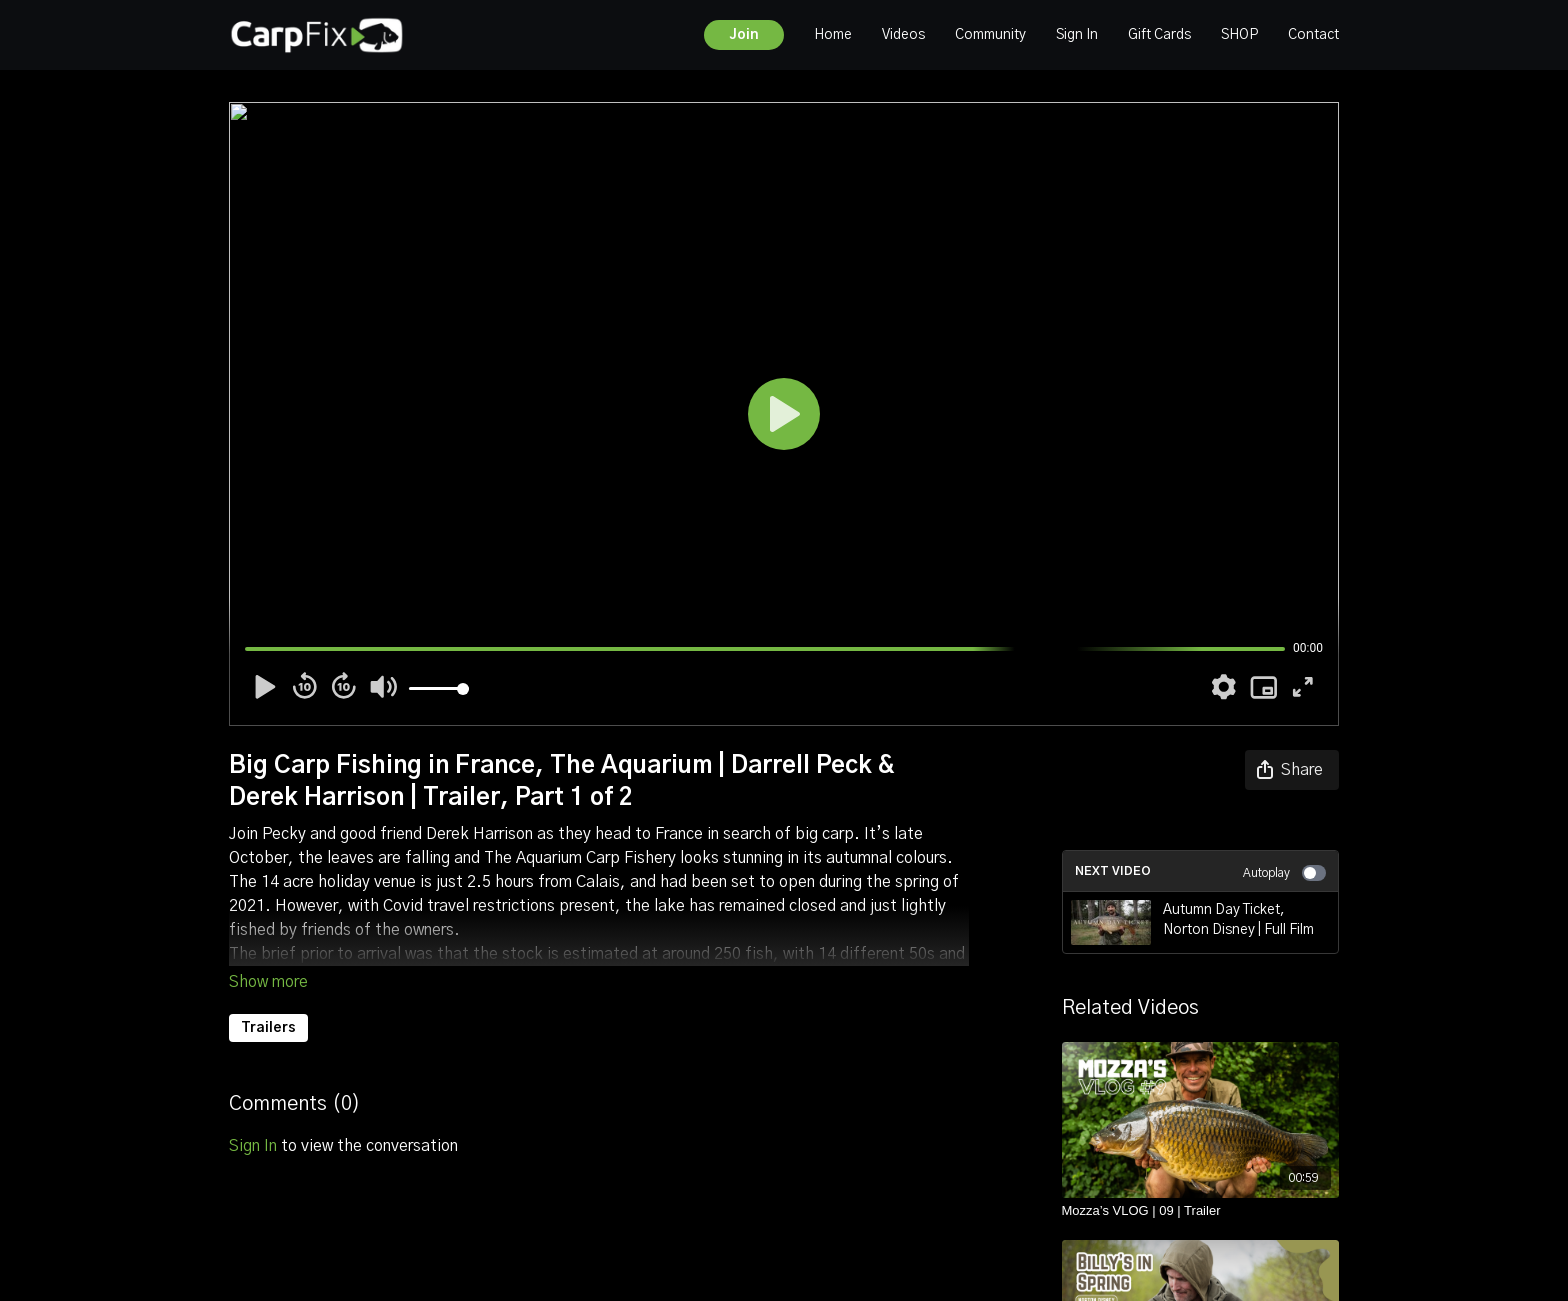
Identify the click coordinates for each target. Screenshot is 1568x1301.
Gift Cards (1159, 35)
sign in (253, 1146)
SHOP (1239, 35)
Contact (1313, 35)
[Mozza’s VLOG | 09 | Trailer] (1201, 1211)
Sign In (1077, 35)
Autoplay (1284, 873)
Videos (903, 35)
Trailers (268, 1028)
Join (744, 35)
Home (833, 35)
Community (990, 35)
